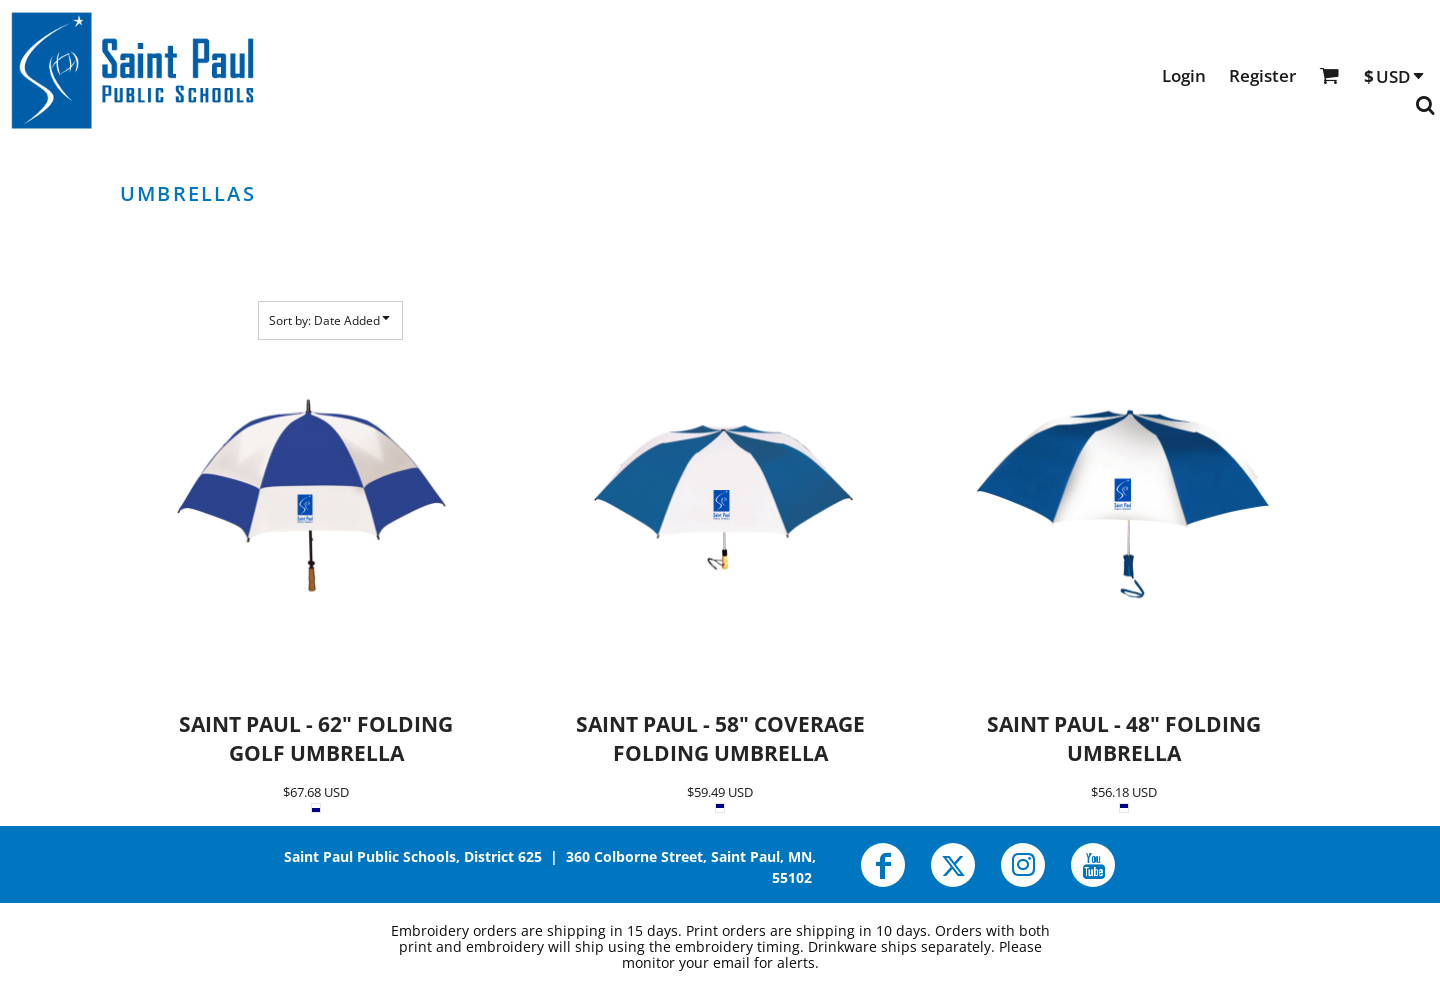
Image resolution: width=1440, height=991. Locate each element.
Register (1262, 75)
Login (1184, 75)
